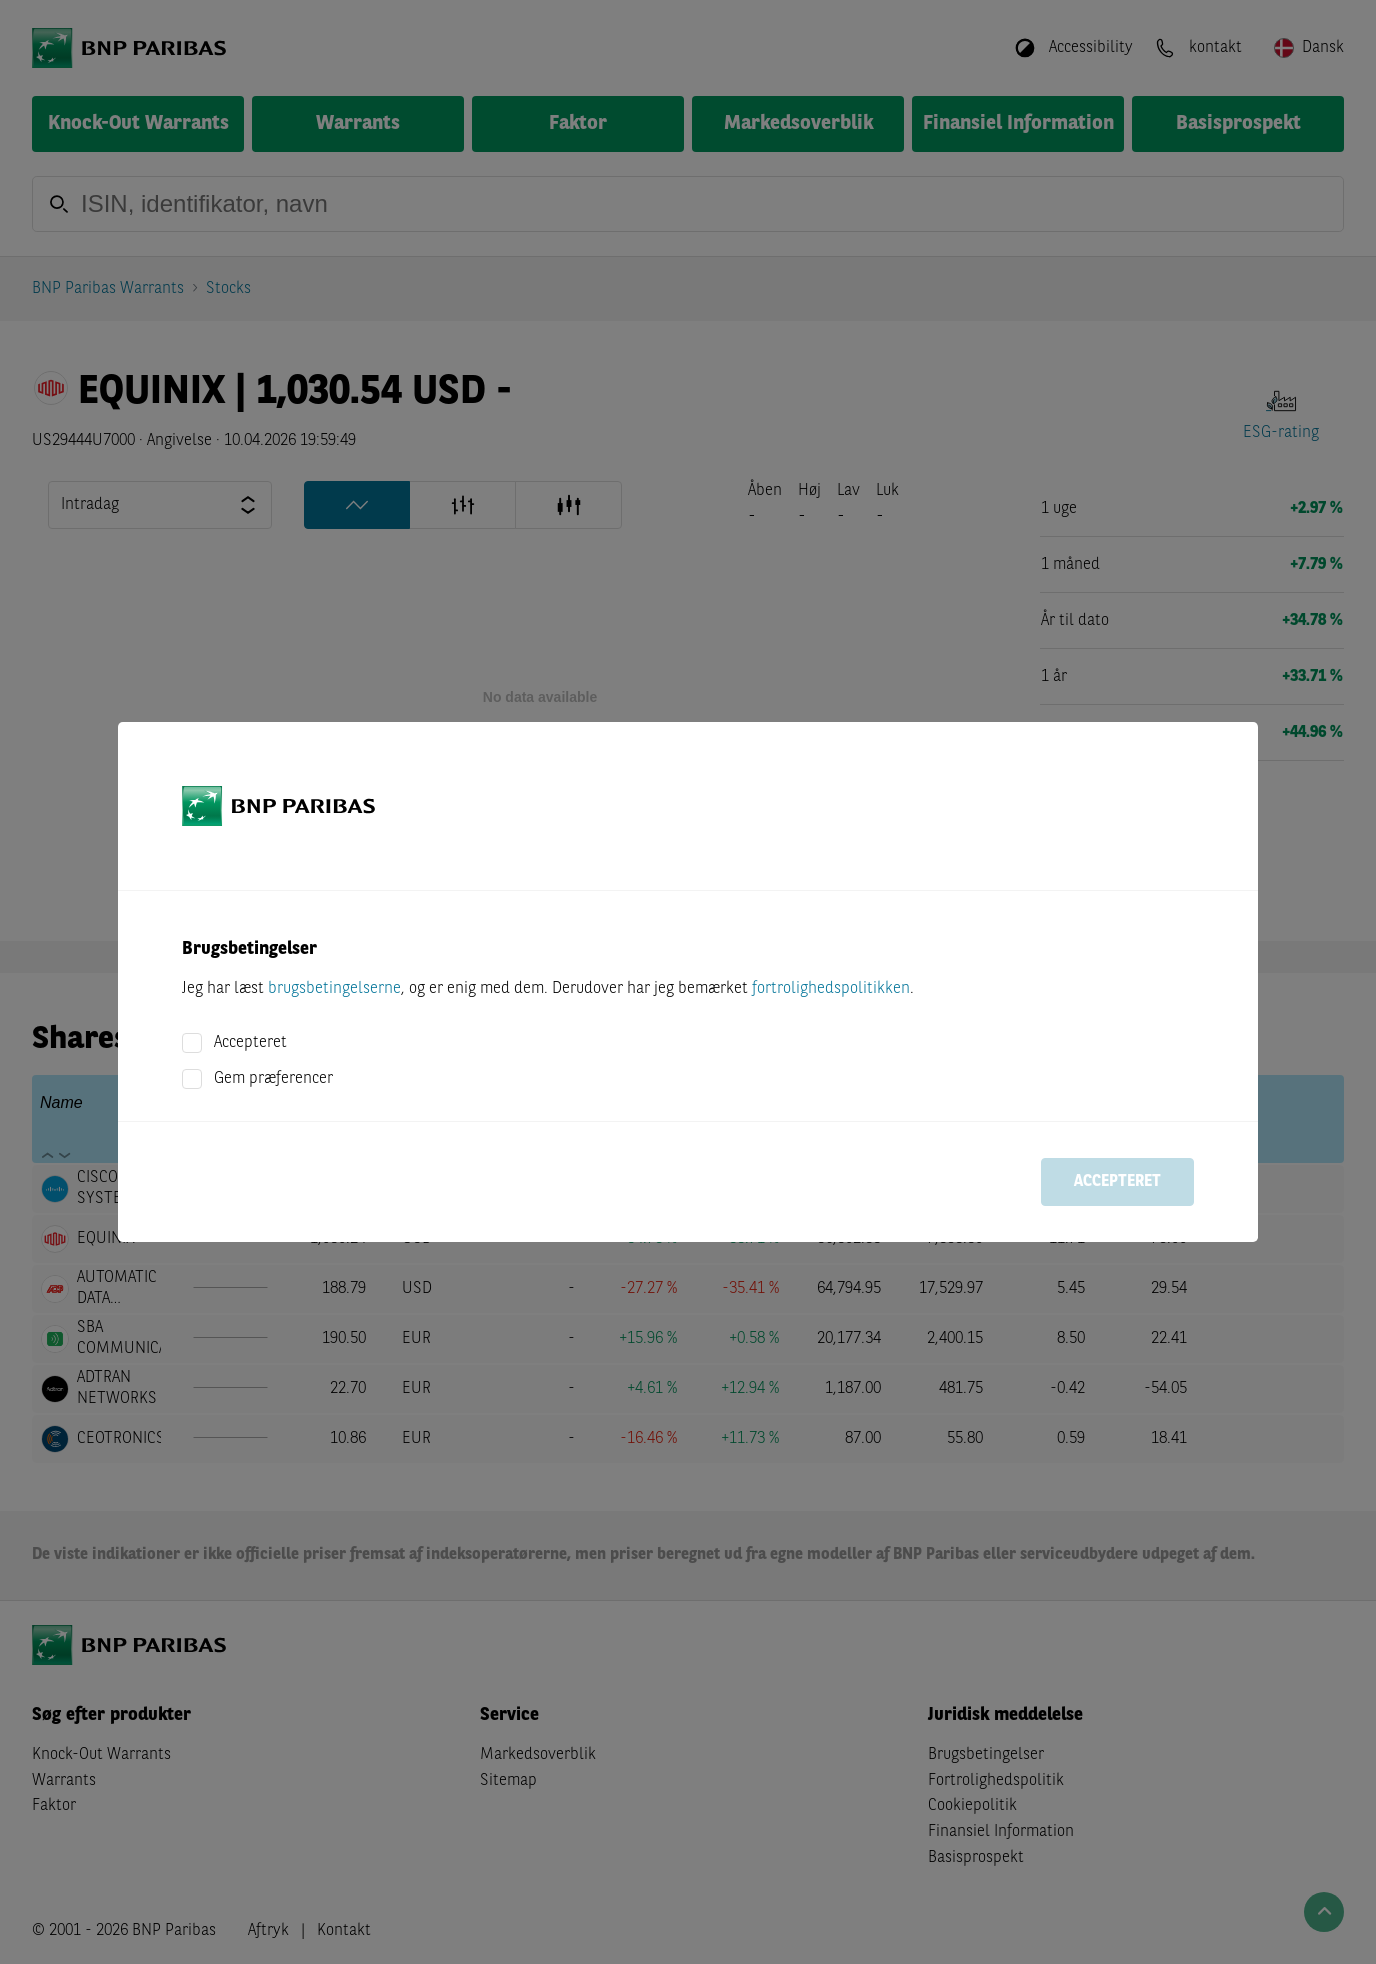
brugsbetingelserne (334, 989)
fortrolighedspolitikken (831, 989)
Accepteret (250, 1043)
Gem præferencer (273, 1079)
